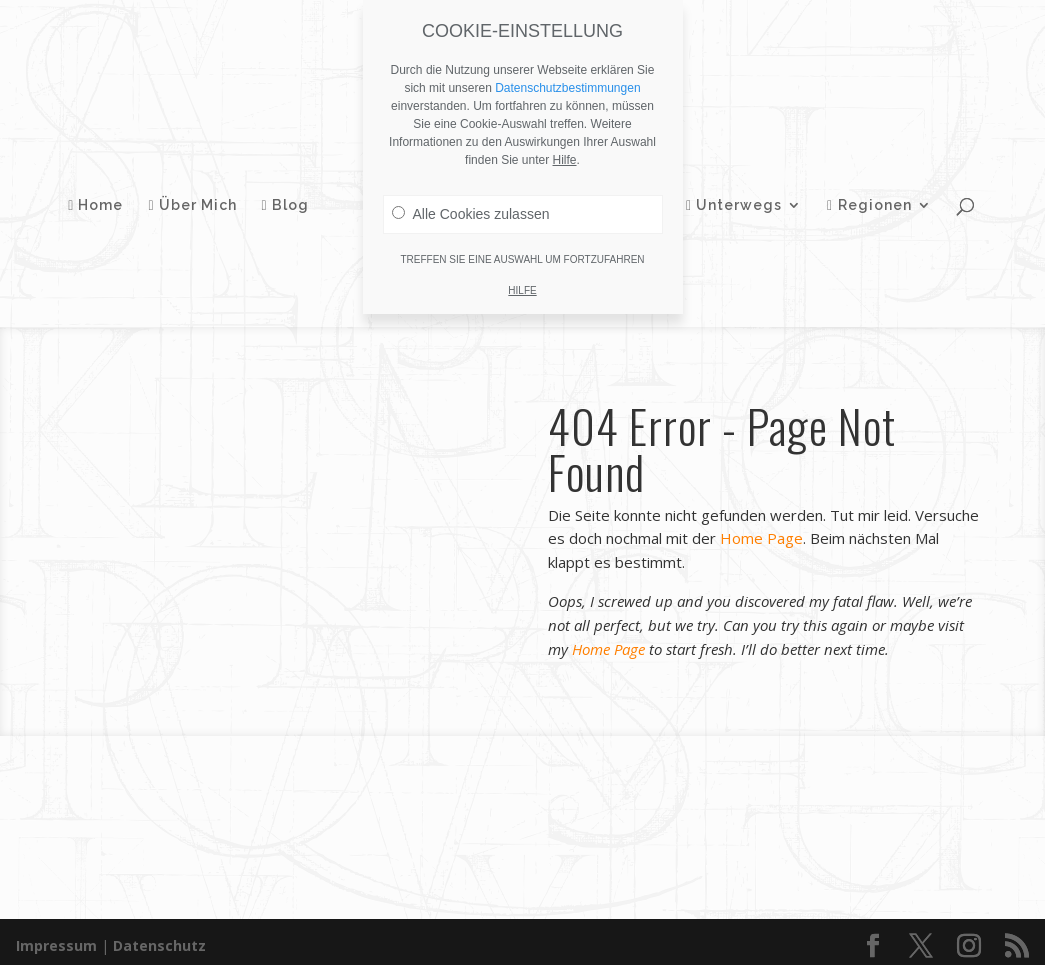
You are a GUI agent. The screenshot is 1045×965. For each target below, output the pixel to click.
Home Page (761, 546)
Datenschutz (159, 937)
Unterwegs (723, 196)
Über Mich (203, 196)
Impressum (56, 937)
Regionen (858, 196)
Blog (297, 196)
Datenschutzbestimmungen (567, 88)
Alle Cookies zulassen (471, 214)
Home (106, 196)
